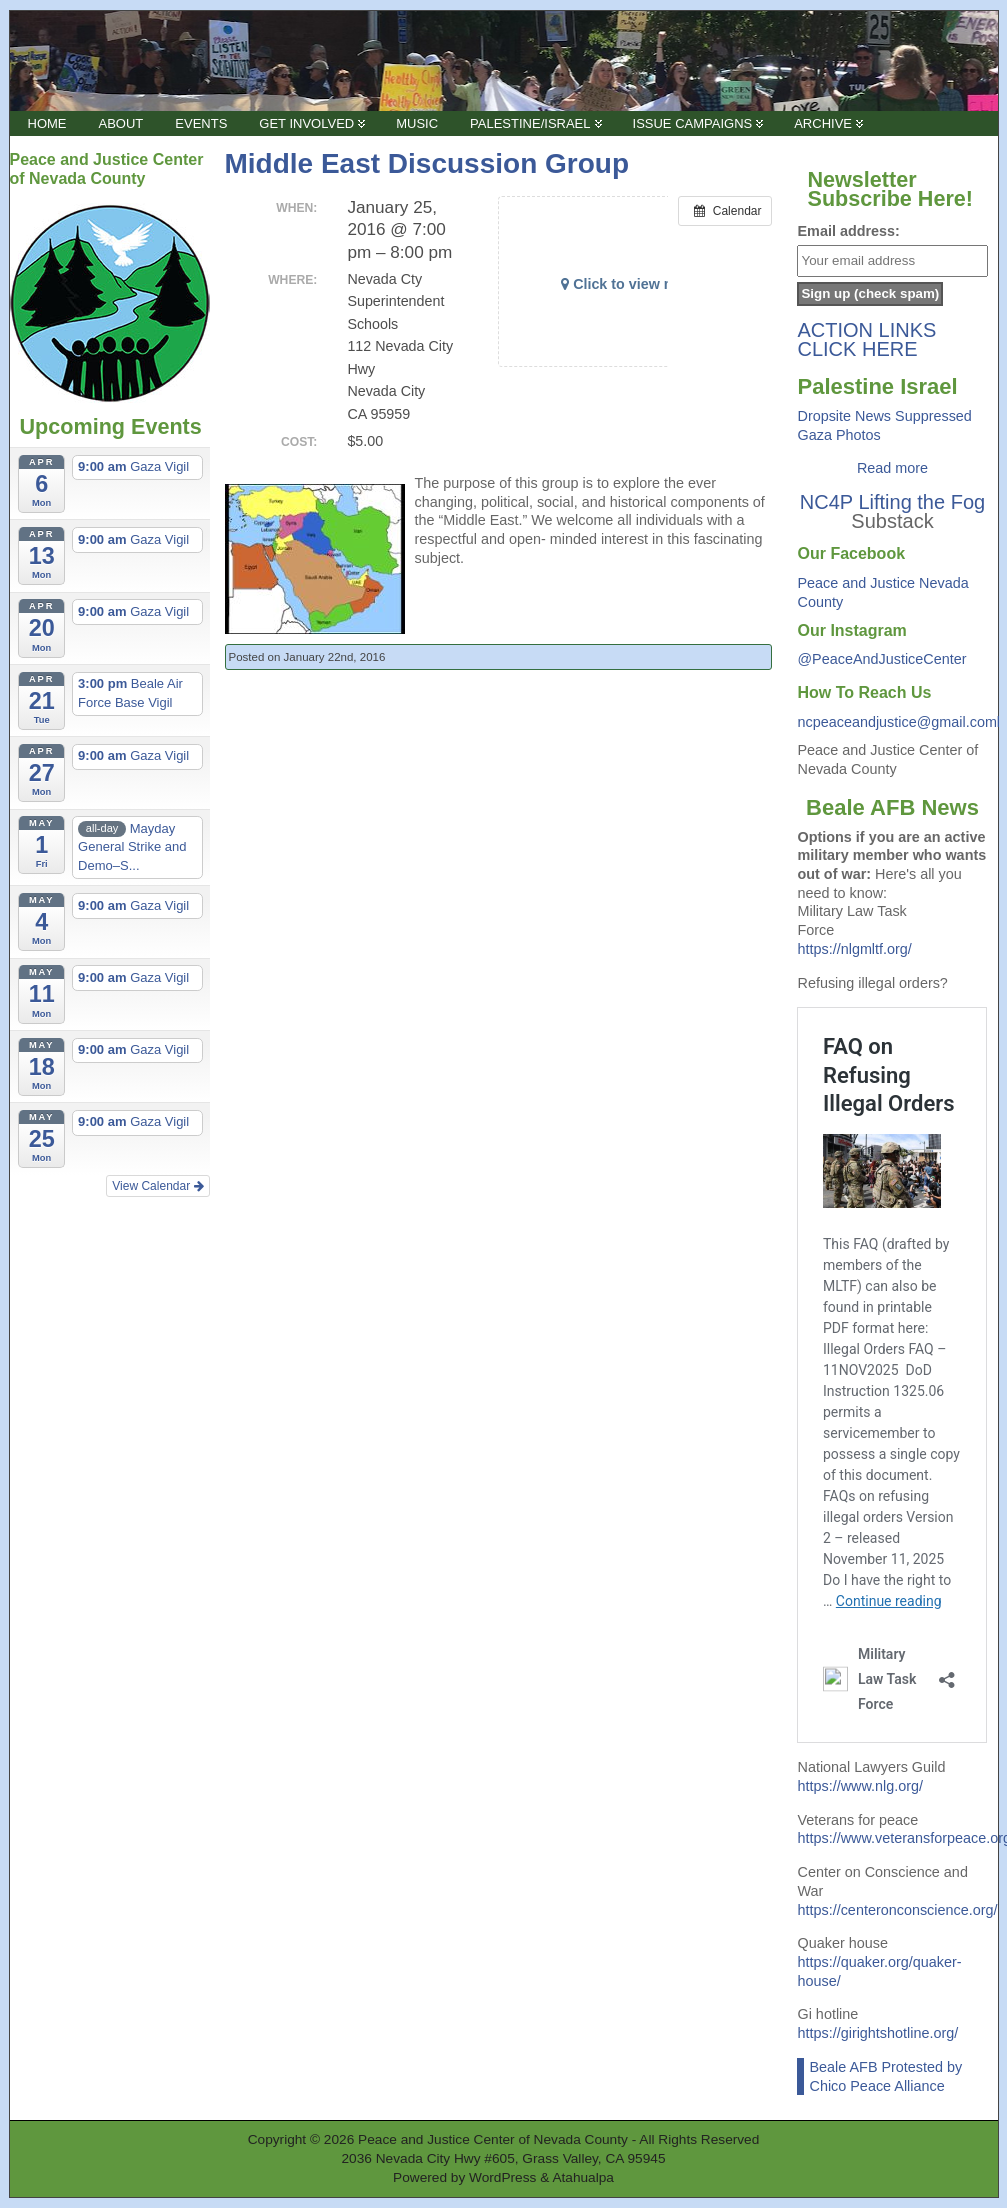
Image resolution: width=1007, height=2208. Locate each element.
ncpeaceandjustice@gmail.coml (898, 722)
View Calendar (157, 1186)
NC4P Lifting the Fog (892, 502)
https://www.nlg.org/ (860, 1786)
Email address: (848, 231)
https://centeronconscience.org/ (897, 1910)
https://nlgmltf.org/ (854, 949)
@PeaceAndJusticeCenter (881, 659)
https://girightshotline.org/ (877, 2033)
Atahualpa (583, 2177)
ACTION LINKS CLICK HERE (866, 339)
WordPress (502, 2177)
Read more (892, 468)
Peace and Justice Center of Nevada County (493, 2139)
